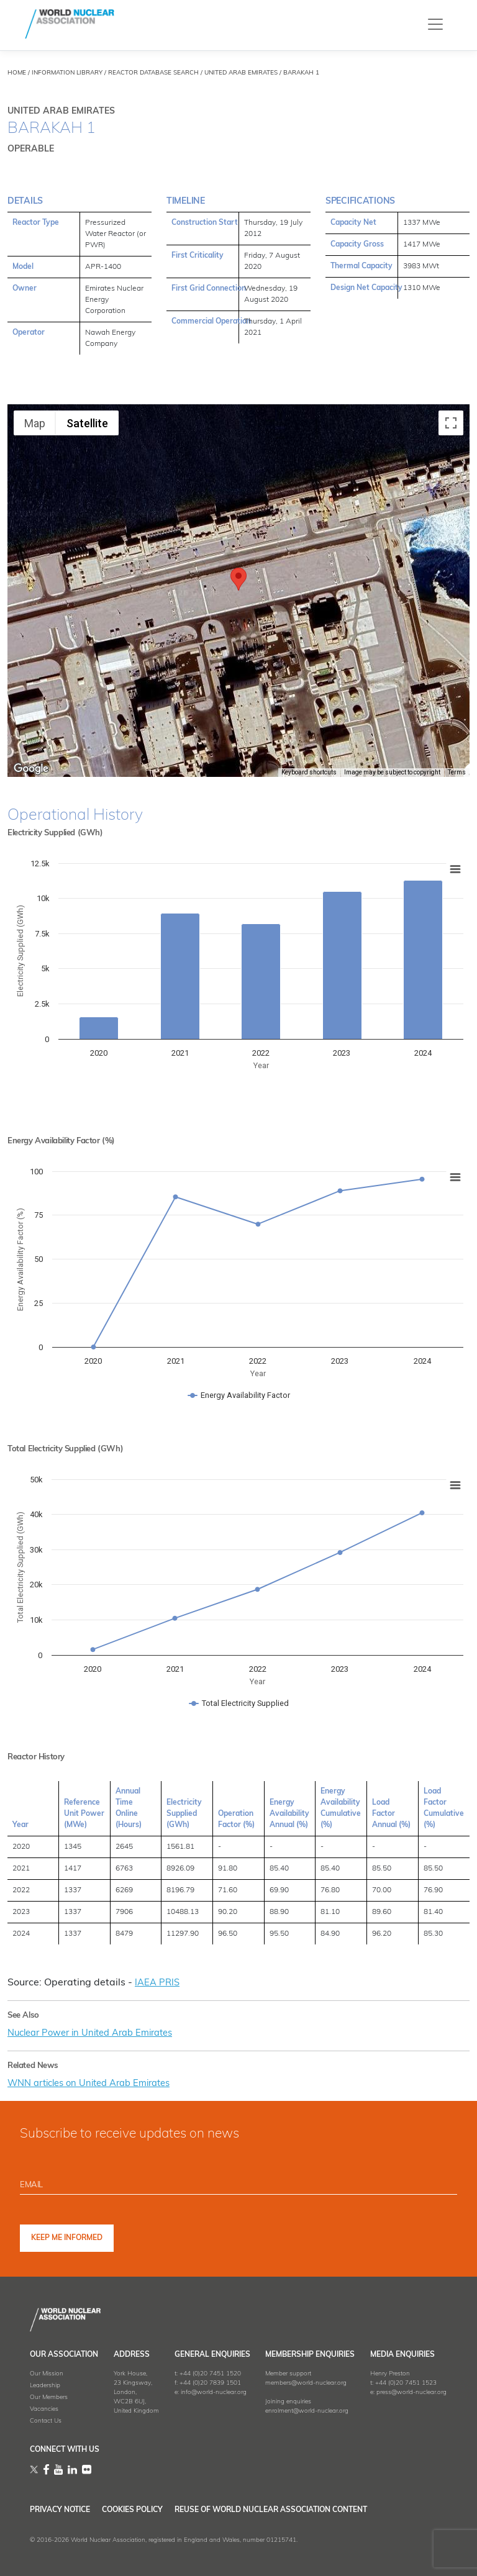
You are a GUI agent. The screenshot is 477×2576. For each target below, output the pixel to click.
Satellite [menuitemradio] (87, 423)
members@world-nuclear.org (306, 2383)
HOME (16, 73)
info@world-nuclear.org (214, 2392)
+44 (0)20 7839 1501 (210, 2383)
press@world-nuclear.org (411, 2392)
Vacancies (44, 2409)
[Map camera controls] (450, 704)
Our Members (49, 2397)
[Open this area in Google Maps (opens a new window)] (31, 769)
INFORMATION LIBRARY (67, 73)
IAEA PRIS (158, 1983)
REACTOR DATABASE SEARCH (153, 73)
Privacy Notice (60, 2510)
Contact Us (45, 2421)
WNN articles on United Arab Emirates (97, 2083)
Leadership (45, 2385)
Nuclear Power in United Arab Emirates (98, 2033)
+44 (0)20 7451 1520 (210, 2373)
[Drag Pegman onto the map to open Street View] (450, 749)
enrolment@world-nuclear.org (306, 2411)
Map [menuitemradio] (34, 423)
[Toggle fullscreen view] (450, 422)
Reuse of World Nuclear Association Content (313, 2510)
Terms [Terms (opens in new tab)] (457, 772)
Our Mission (46, 2373)
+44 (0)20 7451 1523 (406, 2383)
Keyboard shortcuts (309, 772)
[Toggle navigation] (435, 24)
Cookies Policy (153, 2510)
